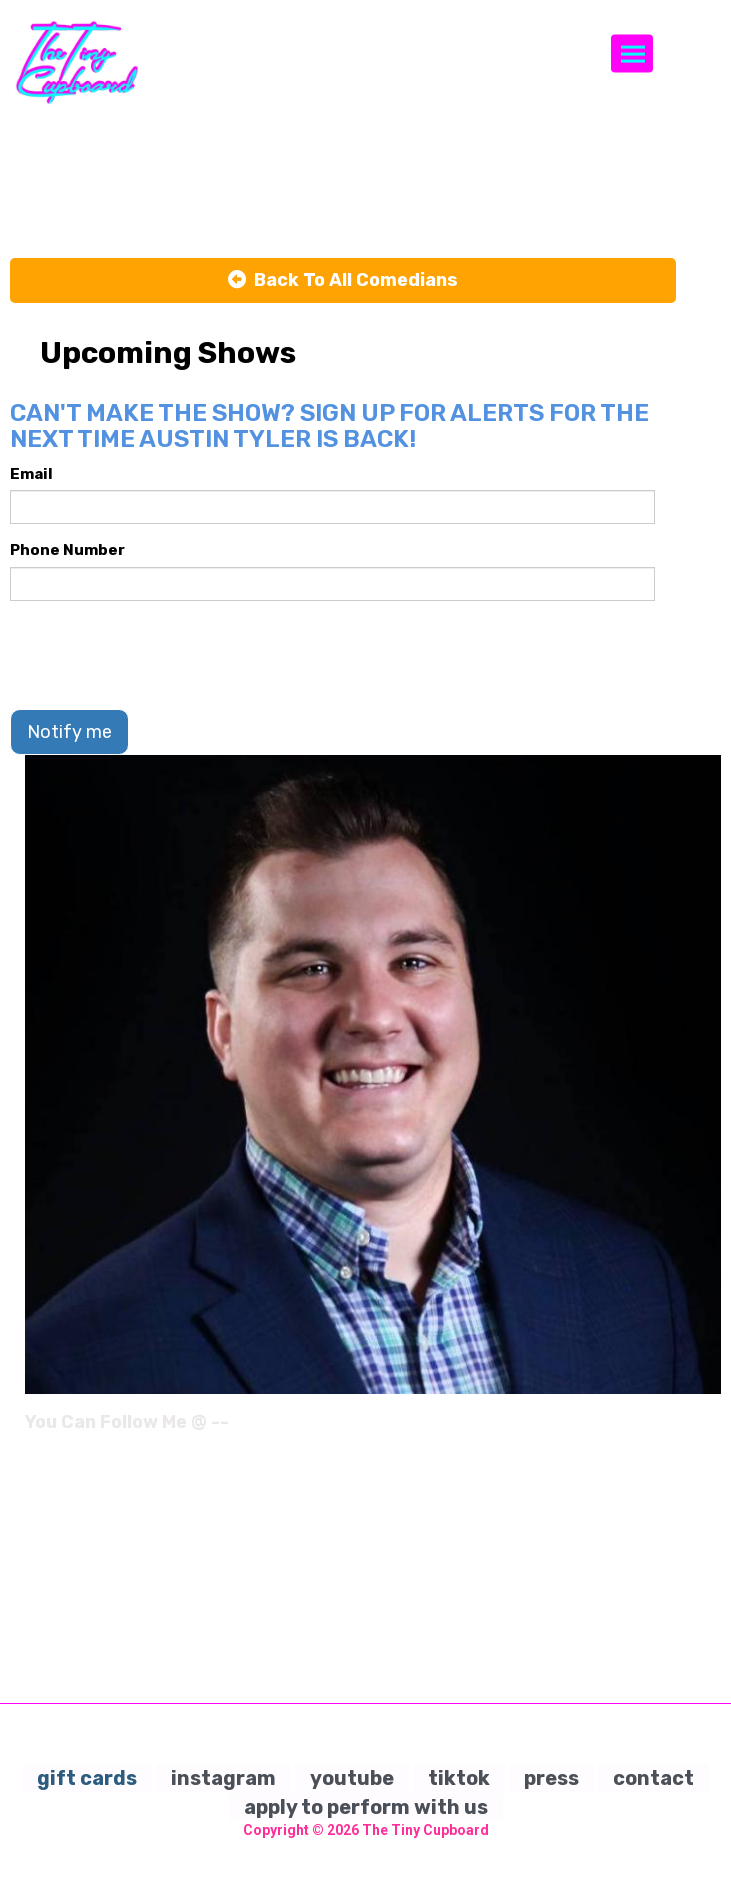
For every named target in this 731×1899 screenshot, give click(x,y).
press (551, 1778)
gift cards (87, 1778)
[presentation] (162, 655)
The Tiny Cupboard (425, 1830)
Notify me (69, 732)
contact (653, 1778)
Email (31, 474)
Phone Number (67, 550)
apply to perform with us (366, 1807)
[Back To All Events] (343, 281)
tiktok (459, 1778)
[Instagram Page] (708, 1429)
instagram (223, 1778)
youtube (352, 1778)
